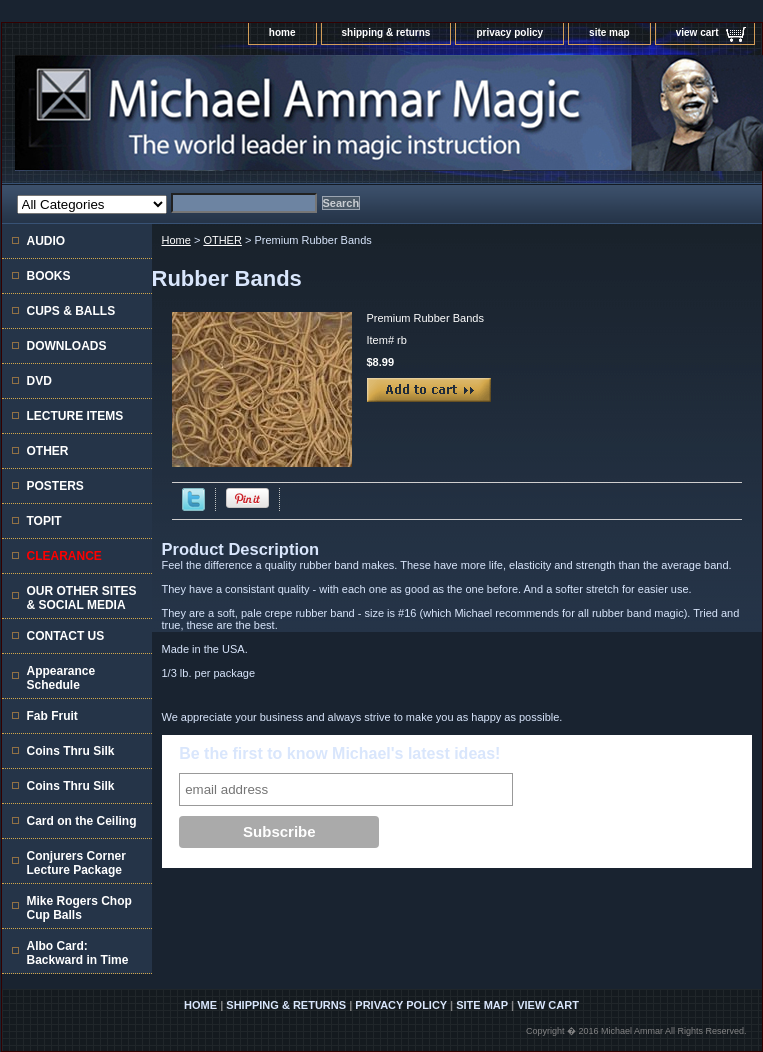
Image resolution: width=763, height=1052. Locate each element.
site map (609, 32)
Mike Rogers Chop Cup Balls (79, 908)
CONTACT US (66, 636)
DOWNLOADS (67, 346)
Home (176, 240)
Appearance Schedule (61, 678)
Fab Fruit (52, 716)
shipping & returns (386, 32)
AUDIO (46, 241)
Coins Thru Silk (71, 751)
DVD (39, 381)
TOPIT (44, 521)
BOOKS (49, 276)
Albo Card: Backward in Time (78, 953)
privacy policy (509, 32)
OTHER (222, 240)
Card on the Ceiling (82, 821)
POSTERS (55, 486)
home (282, 32)
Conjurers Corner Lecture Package (76, 863)
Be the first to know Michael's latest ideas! (339, 753)
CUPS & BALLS (71, 311)
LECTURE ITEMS (75, 416)
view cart (697, 32)
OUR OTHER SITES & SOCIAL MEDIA (82, 598)
